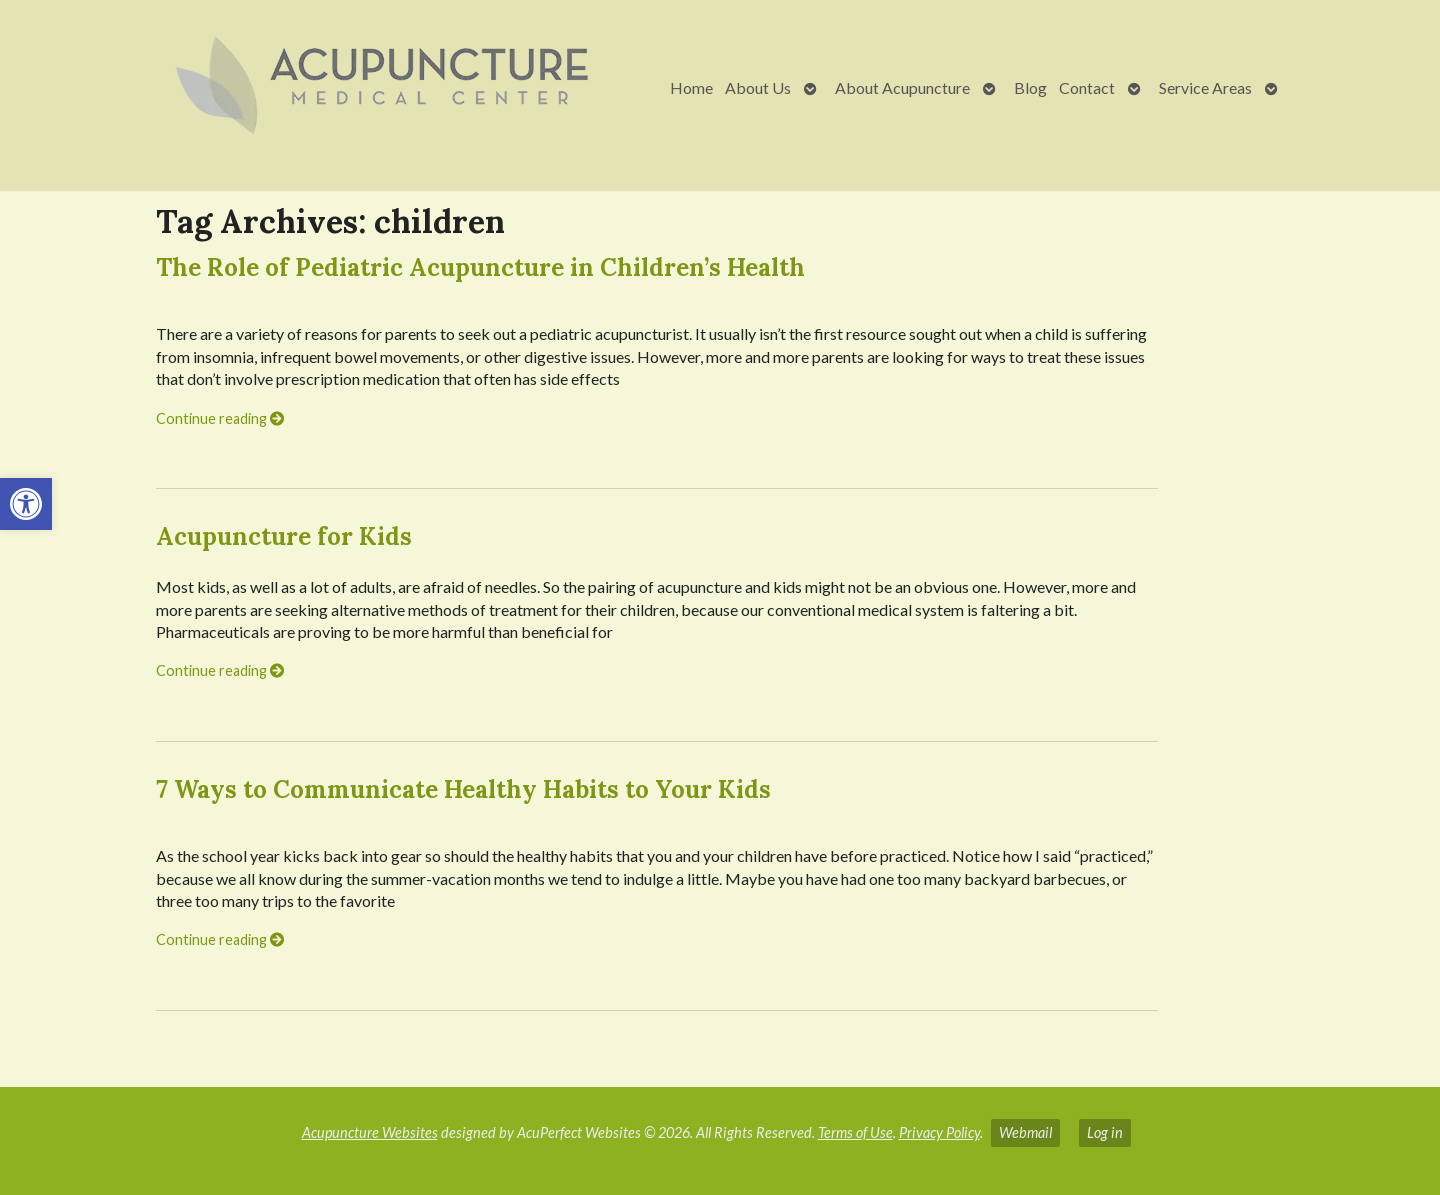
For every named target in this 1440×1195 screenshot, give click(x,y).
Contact (1087, 87)
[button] (26, 504)
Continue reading (220, 418)
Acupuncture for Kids (284, 536)
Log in (1105, 1132)
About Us (758, 87)
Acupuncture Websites (370, 1132)
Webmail (1025, 1132)
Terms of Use (855, 1132)
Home (691, 87)
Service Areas (1205, 87)
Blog (1030, 87)
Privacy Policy (939, 1132)
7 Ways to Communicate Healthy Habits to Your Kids (463, 789)
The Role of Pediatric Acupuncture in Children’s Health (480, 267)
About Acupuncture (902, 87)
